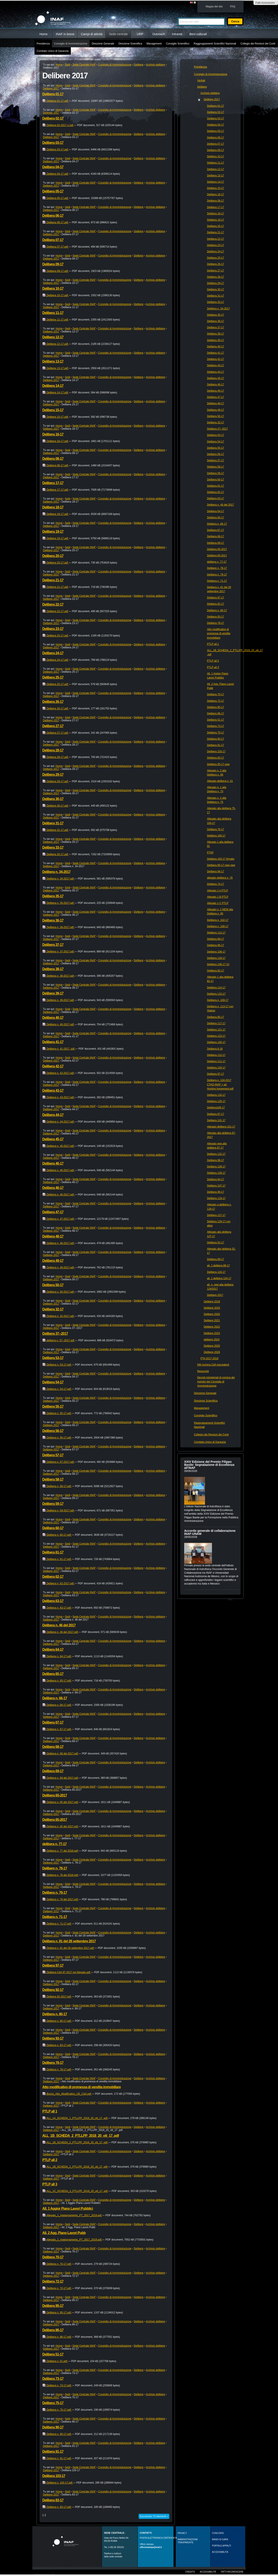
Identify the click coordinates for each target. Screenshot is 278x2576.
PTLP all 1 (49, 2111)
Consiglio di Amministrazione (70, 43)
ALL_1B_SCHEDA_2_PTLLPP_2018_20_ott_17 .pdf (80, 2135)
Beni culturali (198, 34)
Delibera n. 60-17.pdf (57, 1534)
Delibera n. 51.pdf (55, 2361)
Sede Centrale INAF (84, 64)
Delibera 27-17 (52, 726)
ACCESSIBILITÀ (220, 2552)
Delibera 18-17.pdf (55, 514)
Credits (190, 2572)
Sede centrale (118, 34)
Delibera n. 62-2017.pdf (58, 1583)
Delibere (139, 64)
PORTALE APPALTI (221, 2546)
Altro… (231, 1599)
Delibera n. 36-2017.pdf (58, 927)
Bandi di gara (220, 2539)
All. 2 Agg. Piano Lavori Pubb (64, 2233)
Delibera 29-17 (52, 774)
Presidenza (43, 43)
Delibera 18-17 (52, 507)
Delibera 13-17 (52, 361)
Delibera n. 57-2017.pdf (58, 1461)
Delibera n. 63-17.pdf (57, 1607)
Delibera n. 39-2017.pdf (58, 1000)
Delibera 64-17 (52, 1649)
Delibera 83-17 (52, 2500)
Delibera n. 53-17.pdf (57, 1364)
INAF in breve (65, 34)
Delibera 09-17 (52, 264)
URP (140, 34)
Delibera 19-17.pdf (55, 538)
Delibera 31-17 (52, 823)
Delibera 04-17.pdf (55, 173)
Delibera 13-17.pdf (55, 368)
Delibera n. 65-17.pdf (57, 1680)
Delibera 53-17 (52, 1358)
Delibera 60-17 (52, 1528)
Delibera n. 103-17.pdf (57, 2482)
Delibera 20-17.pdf (55, 562)
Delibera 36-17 (52, 920)
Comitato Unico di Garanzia (53, 51)
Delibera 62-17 (52, 1576)
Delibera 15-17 (52, 410)
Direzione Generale (103, 43)
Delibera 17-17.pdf (55, 489)
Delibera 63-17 (52, 1601)
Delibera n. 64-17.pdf (57, 1656)
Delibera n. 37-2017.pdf (58, 951)
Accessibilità (208, 2572)
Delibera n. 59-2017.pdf (58, 1510)
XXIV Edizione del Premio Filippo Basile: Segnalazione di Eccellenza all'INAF (209, 1465)
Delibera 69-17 (52, 1771)
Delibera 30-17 (52, 799)
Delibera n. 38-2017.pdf (58, 975)
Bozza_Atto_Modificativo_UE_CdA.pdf (67, 2093)
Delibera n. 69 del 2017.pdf (60, 1777)
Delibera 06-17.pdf (55, 222)
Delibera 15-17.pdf (55, 416)
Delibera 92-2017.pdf (57, 1996)
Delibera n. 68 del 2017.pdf (60, 1753)
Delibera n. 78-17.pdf (57, 2069)
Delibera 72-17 (52, 2281)
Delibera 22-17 (52, 604)
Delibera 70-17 (52, 2257)
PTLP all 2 (49, 2160)
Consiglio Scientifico (177, 43)
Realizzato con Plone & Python (43, 2573)
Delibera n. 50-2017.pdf (58, 1291)
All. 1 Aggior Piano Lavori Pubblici (67, 2208)
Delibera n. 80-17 (54, 2014)
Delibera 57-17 (52, 1455)
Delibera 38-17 (52, 969)
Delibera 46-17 (52, 1163)
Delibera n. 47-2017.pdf (58, 1218)
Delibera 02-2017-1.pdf (58, 125)
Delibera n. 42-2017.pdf (58, 1073)
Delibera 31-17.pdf (55, 830)
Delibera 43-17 (52, 1090)
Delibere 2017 (51, 88)
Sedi (67, 64)
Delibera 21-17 (52, 580)
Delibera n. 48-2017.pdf (58, 1243)
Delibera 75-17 (52, 2403)
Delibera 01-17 (52, 94)
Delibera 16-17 (52, 434)
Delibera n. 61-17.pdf (57, 1559)
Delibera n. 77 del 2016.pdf (60, 1850)
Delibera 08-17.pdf (55, 465)
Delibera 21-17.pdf (55, 587)
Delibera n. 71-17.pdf (57, 1923)
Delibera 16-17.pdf (55, 441)
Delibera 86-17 (52, 2330)
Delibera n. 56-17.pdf (57, 1437)
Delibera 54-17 (52, 1382)
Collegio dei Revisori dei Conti (257, 43)
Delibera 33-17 (52, 847)
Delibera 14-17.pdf (55, 392)
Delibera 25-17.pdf (55, 684)
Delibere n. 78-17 (54, 1868)
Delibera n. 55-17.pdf (57, 1413)
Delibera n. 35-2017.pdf (58, 902)
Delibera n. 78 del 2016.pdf (60, 1875)
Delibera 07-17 (52, 240)
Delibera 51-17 (52, 2354)
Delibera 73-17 (52, 2378)
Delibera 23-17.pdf (55, 635)
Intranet (177, 34)
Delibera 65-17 (52, 1674)
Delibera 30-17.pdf (55, 805)
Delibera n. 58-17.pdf (57, 1486)
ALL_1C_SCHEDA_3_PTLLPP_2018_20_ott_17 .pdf (75, 2191)
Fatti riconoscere (265, 2)
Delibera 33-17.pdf (55, 854)
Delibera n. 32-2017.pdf (58, 1316)
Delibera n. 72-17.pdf (57, 2288)
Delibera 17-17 (52, 483)
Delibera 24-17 (52, 653)
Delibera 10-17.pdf (55, 295)
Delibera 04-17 (52, 167)
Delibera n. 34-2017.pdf (58, 878)
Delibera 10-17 (52, 288)
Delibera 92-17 (52, 1990)
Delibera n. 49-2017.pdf (58, 1267)
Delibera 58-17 (52, 1479)
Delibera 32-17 (52, 1309)
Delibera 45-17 (52, 1139)
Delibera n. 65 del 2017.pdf (60, 1802)
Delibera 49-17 (52, 1261)
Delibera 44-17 (52, 1115)
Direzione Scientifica (130, 43)
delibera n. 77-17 (54, 1844)
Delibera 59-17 (52, 1504)
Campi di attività (92, 34)
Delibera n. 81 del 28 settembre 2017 (69, 1941)
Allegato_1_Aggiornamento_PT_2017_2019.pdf (72, 2215)
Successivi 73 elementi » (154, 2516)
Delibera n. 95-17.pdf (57, 2312)
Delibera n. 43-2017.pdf (58, 1097)
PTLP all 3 (49, 2184)
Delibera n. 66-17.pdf (57, 1704)
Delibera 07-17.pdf (55, 246)
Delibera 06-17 (52, 215)
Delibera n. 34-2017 (56, 872)
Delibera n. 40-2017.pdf (58, 1024)
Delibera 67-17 (52, 1722)
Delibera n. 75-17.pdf (57, 2409)
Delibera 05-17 (52, 191)
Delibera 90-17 (52, 2427)
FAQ (232, 6)
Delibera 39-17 (52, 993)
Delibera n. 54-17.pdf (57, 1389)
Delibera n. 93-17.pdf (57, 2045)
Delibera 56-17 (52, 1431)
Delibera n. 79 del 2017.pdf (60, 1899)
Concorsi (218, 2533)
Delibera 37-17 (52, 945)
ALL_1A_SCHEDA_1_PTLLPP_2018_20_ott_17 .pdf (75, 2118)
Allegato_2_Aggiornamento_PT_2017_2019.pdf (72, 2239)
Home (44, 34)
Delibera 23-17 (52, 629)
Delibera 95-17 (52, 2306)
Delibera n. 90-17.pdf (57, 2434)
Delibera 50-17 (52, 1285)
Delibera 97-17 (52, 1965)
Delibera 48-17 (52, 1236)
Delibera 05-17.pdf (55, 198)
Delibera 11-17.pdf (55, 319)
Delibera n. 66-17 (54, 1698)
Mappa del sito (214, 6)
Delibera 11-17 (52, 313)
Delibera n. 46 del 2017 (59, 1625)
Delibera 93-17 (52, 2038)
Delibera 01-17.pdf (55, 100)
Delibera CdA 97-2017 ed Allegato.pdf (66, 1972)
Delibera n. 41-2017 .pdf (58, 1048)
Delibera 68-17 (52, 1747)
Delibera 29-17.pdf (55, 781)
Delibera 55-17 (52, 1406)
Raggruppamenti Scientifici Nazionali (215, 43)
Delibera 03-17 (52, 143)
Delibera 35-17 (52, 896)
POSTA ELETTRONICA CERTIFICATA (158, 2538)
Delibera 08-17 (52, 458)
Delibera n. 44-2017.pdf (58, 1121)
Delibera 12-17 (52, 337)
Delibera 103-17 (53, 2476)
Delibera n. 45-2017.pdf (58, 1145)
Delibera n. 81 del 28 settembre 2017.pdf (68, 1948)
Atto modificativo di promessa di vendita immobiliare (81, 2087)
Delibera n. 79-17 (54, 1892)
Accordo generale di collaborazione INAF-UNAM (210, 1532)
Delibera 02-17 (52, 118)
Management (154, 43)
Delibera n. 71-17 (54, 1917)
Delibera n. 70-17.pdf (57, 2263)
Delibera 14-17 (52, 386)
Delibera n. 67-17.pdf (57, 1729)
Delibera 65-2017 (54, 1795)
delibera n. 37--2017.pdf (58, 1340)
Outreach (158, 34)
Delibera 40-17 (52, 1017)
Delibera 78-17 (52, 2063)
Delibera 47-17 (52, 1212)
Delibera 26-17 (52, 702)
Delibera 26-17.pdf (55, 708)
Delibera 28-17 (52, 750)
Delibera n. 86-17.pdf (57, 2336)
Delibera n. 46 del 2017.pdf (60, 1632)
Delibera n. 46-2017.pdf (58, 1170)
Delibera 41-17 (52, 1042)
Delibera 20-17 (52, 556)
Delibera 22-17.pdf (55, 611)
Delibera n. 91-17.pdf (57, 2458)
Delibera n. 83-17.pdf (57, 2507)
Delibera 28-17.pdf (55, 757)
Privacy (182, 2533)
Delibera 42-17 (52, 1066)
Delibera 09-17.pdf (55, 271)
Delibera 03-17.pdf (55, 149)
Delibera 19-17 (52, 531)
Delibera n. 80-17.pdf (57, 2020)
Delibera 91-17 (52, 2451)
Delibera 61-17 (52, 1552)
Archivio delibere (155, 64)
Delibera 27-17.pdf (55, 732)
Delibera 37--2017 (55, 1333)
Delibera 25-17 (52, 677)
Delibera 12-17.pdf (55, 343)
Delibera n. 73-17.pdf (57, 2385)
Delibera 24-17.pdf (55, 659)
